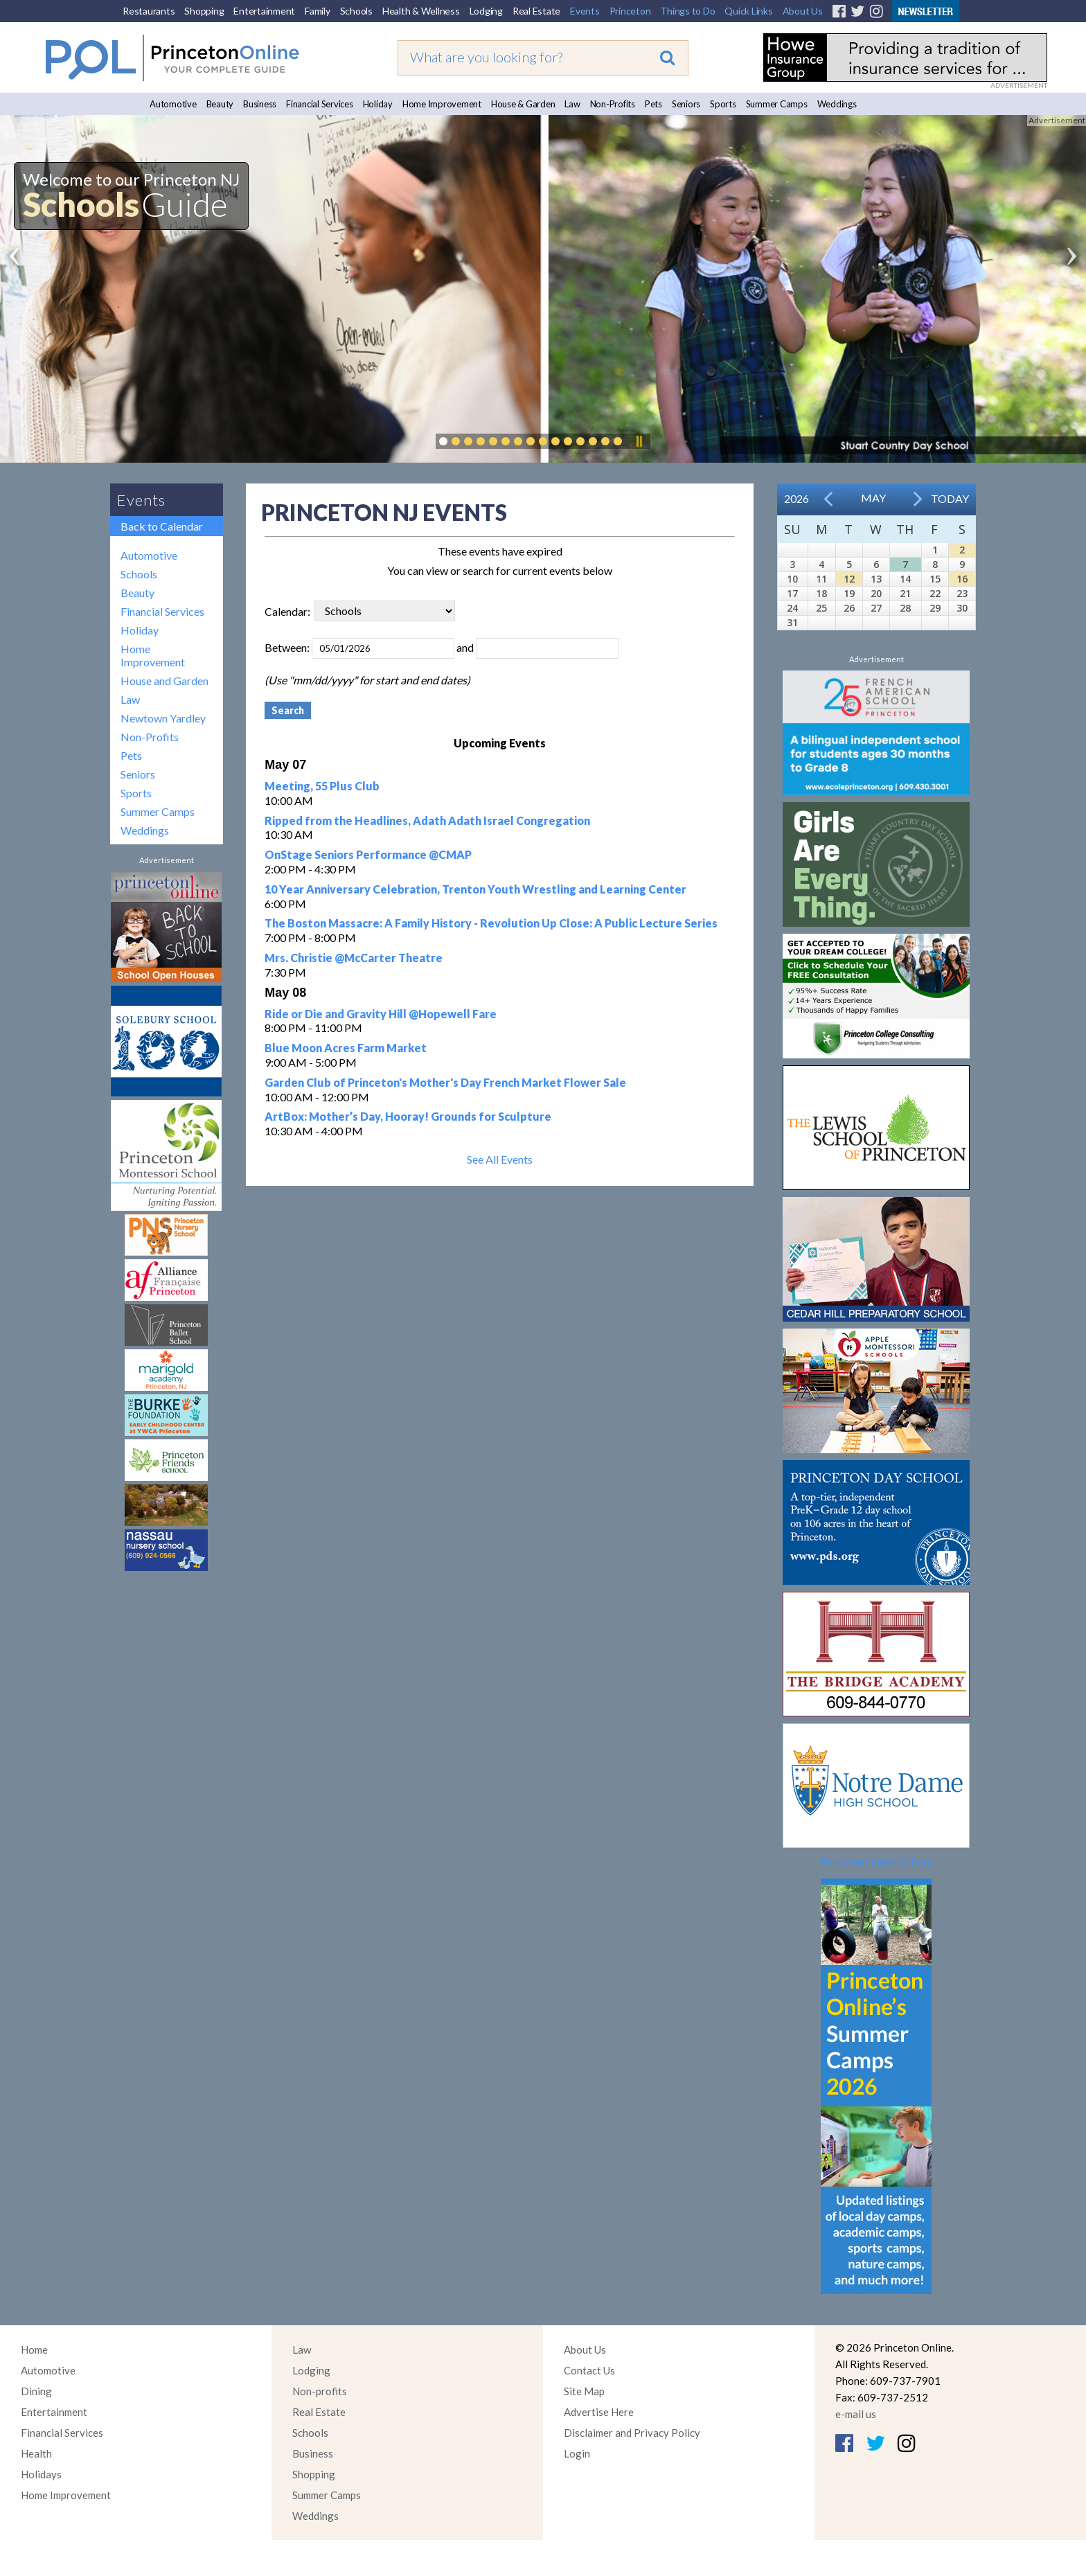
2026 (796, 498)
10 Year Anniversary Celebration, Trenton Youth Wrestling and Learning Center (475, 889)
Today (950, 498)
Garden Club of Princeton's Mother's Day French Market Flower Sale (445, 1082)
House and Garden (164, 680)
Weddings (837, 103)
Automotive (173, 103)
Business (259, 103)
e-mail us (855, 2414)
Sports (723, 103)
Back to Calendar (162, 526)
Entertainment (264, 11)
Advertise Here (599, 2412)
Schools (356, 11)
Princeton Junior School (876, 1861)
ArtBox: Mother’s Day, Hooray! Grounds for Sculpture (408, 1116)
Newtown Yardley (163, 718)
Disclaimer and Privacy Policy (632, 2432)
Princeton (630, 11)
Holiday (378, 103)
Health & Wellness (421, 11)
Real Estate (536, 11)
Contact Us (589, 2370)
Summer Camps (777, 103)
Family (317, 11)
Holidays (41, 2474)
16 (962, 578)
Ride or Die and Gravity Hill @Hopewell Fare (381, 1013)
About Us (803, 11)
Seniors (686, 103)
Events (585, 11)
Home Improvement (441, 103)
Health (36, 2453)
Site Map (584, 2391)
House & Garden (523, 103)
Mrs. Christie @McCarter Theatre (354, 957)
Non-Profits (612, 103)
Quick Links (748, 11)
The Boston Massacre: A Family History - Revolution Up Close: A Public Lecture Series (491, 923)
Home (34, 2349)
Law (572, 103)
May (873, 497)
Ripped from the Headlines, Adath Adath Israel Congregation (427, 820)
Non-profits (319, 2391)
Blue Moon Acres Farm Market (346, 1047)
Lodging (486, 11)
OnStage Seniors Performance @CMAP (368, 854)
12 (849, 578)
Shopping (204, 11)
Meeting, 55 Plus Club (322, 785)
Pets (653, 103)
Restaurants (149, 11)
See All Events (500, 1159)
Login (577, 2453)
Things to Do (687, 11)
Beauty (220, 103)
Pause (638, 441)
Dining (36, 2391)
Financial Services (319, 103)
